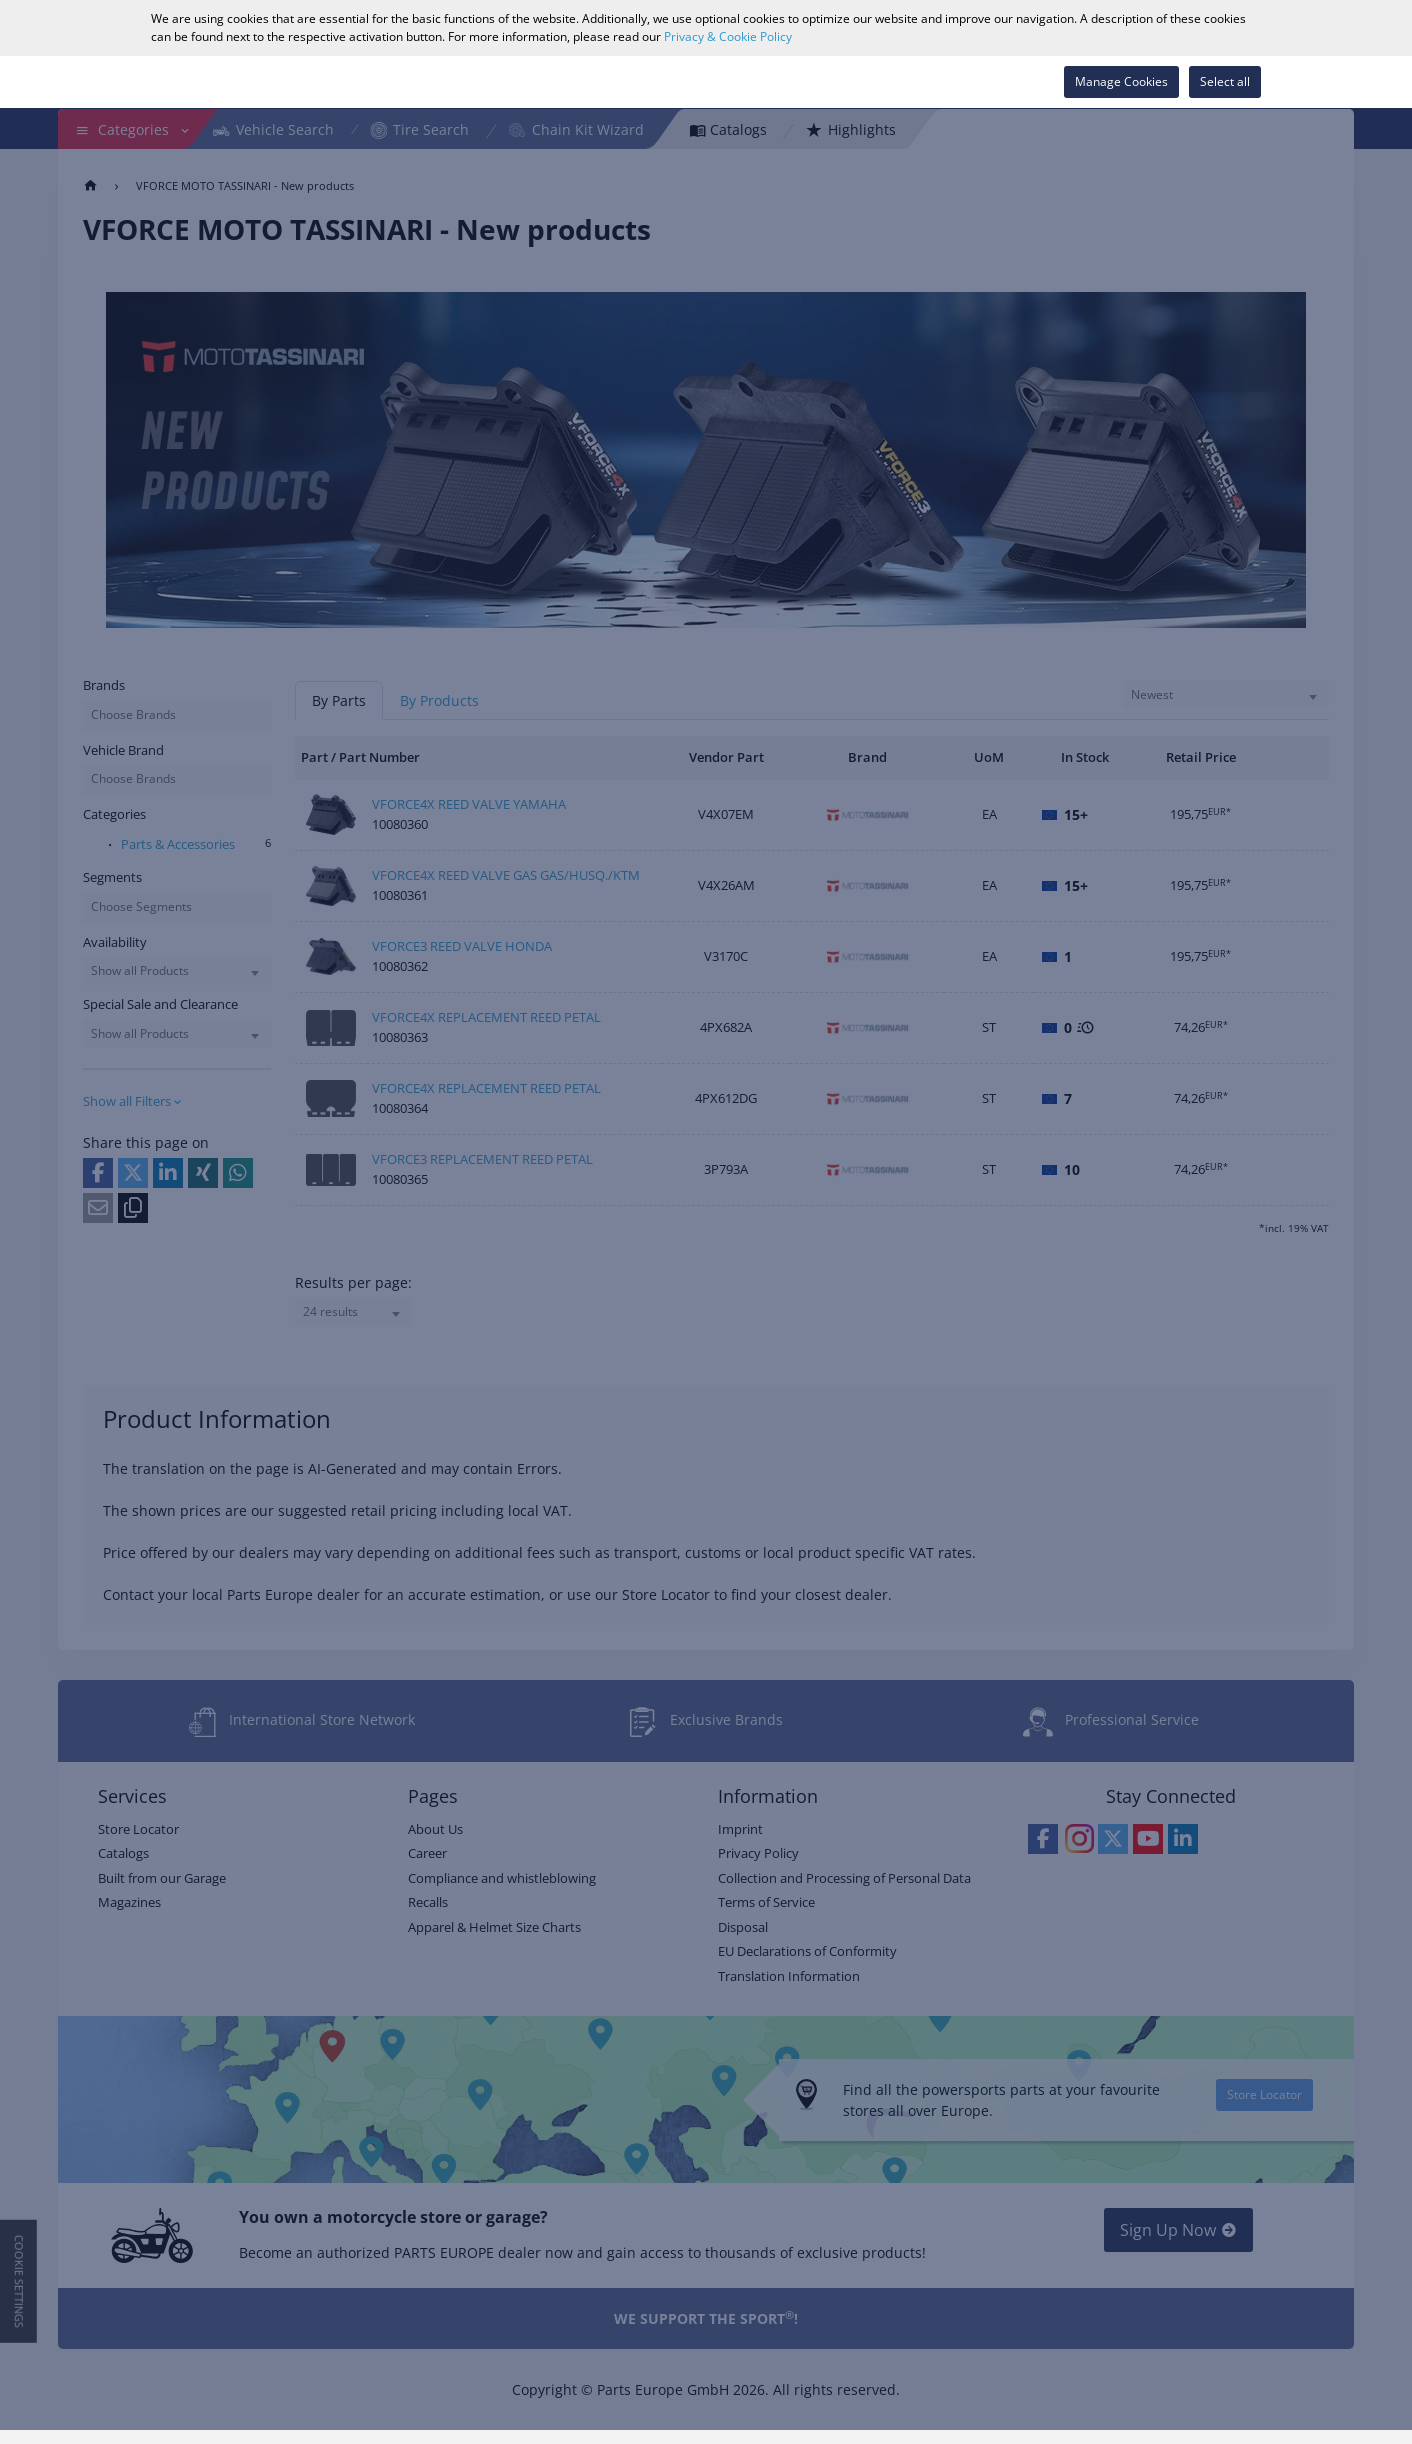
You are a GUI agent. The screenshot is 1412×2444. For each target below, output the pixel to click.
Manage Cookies (1121, 81)
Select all (1225, 81)
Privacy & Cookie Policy (728, 36)
